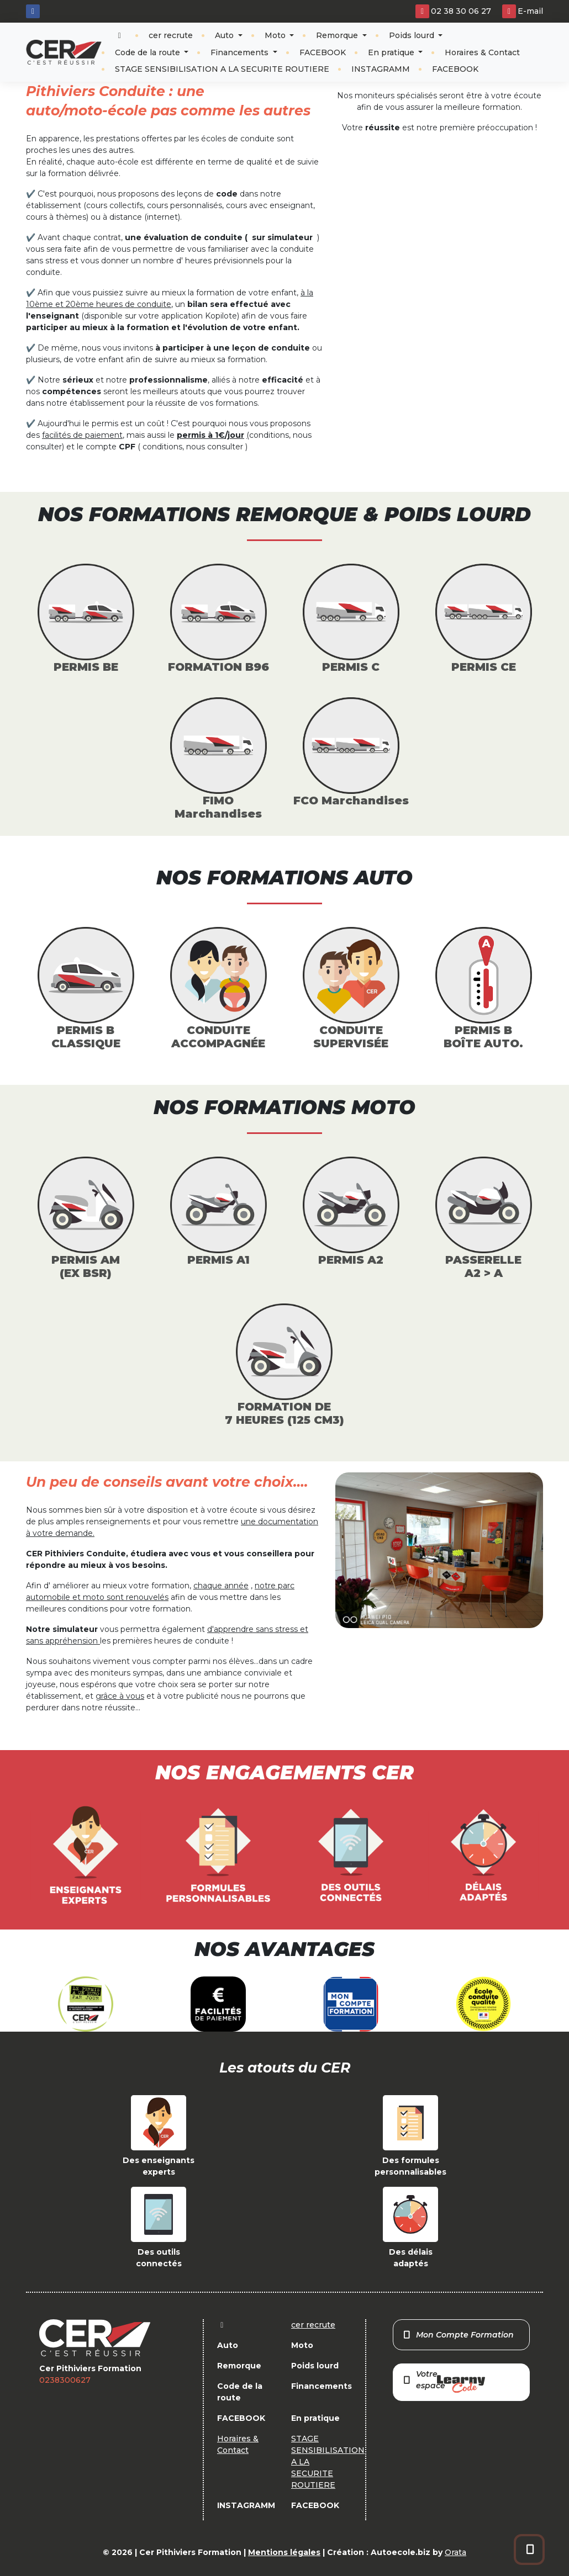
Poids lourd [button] (412, 35)
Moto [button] (276, 35)
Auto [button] (225, 35)
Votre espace (443, 2381)
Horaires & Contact (482, 52)
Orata (455, 2552)
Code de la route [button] (148, 52)
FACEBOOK (322, 52)
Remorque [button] (338, 35)
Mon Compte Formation (458, 2335)
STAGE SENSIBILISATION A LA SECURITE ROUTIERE (222, 69)
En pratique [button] (392, 52)
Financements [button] (240, 52)
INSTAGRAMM (380, 69)
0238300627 (65, 2380)
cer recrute (171, 35)
